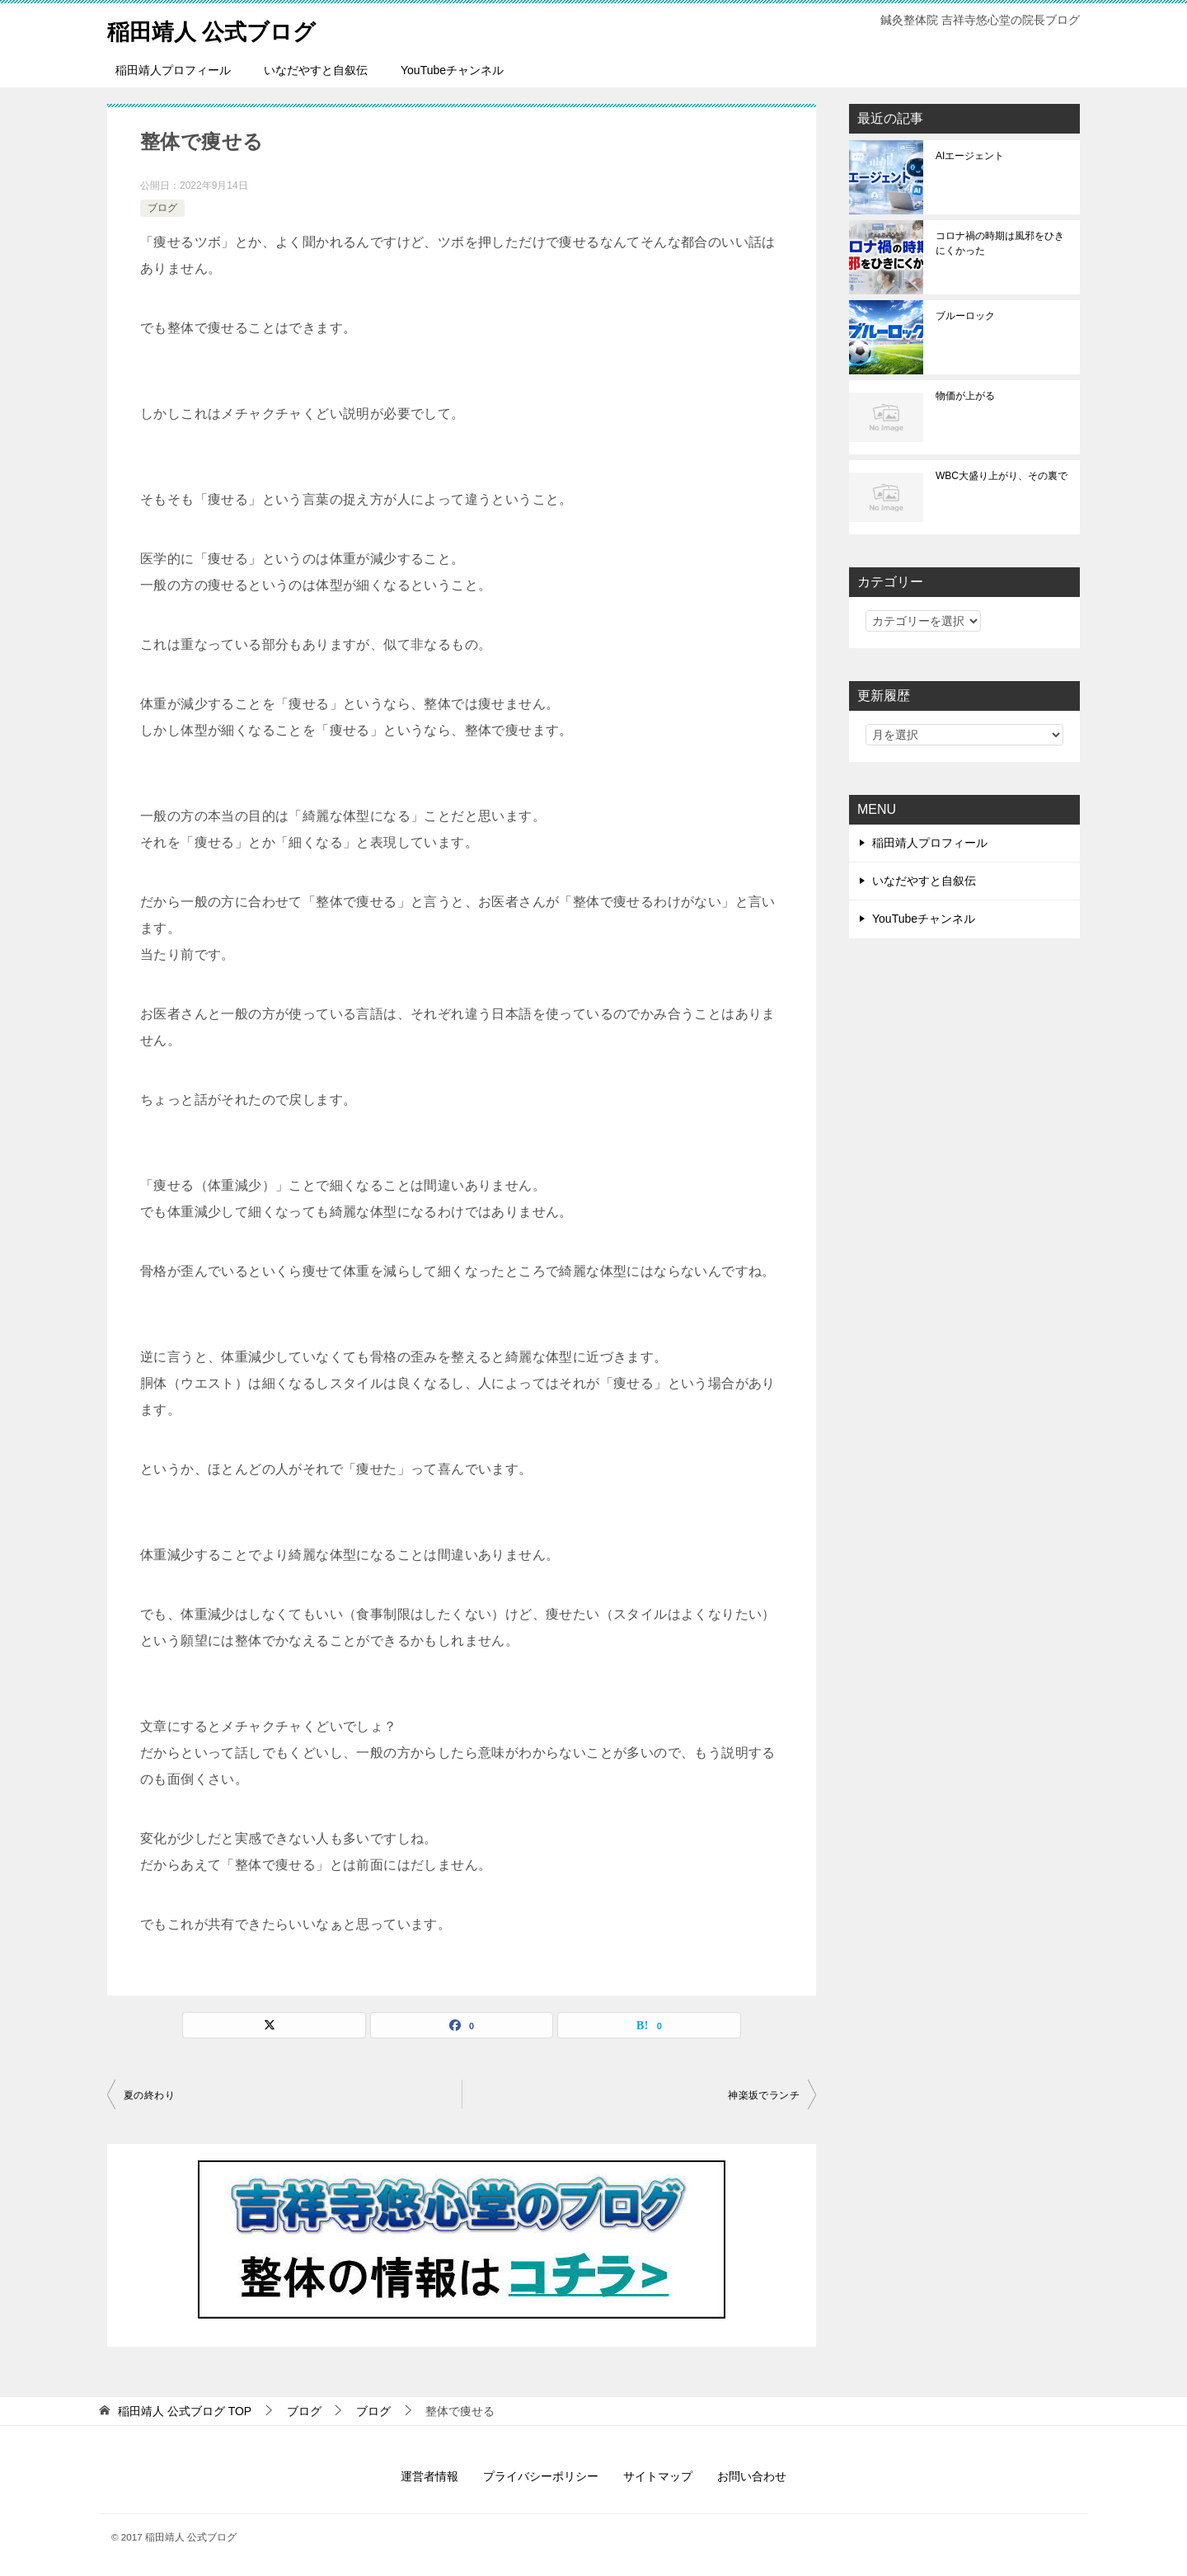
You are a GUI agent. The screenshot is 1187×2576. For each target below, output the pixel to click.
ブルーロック (965, 316)
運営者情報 (429, 2476)
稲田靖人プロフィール (173, 70)
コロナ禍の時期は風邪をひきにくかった (1000, 243)
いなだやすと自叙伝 (316, 70)
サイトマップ (657, 2476)
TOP (184, 2411)
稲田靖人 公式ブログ (223, 28)
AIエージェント (970, 156)
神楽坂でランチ (764, 2095)
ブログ (162, 208)
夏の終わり (149, 2095)
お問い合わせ (751, 2476)
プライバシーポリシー (540, 2476)
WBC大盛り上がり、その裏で (1001, 476)
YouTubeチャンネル (452, 70)
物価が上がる (965, 396)
